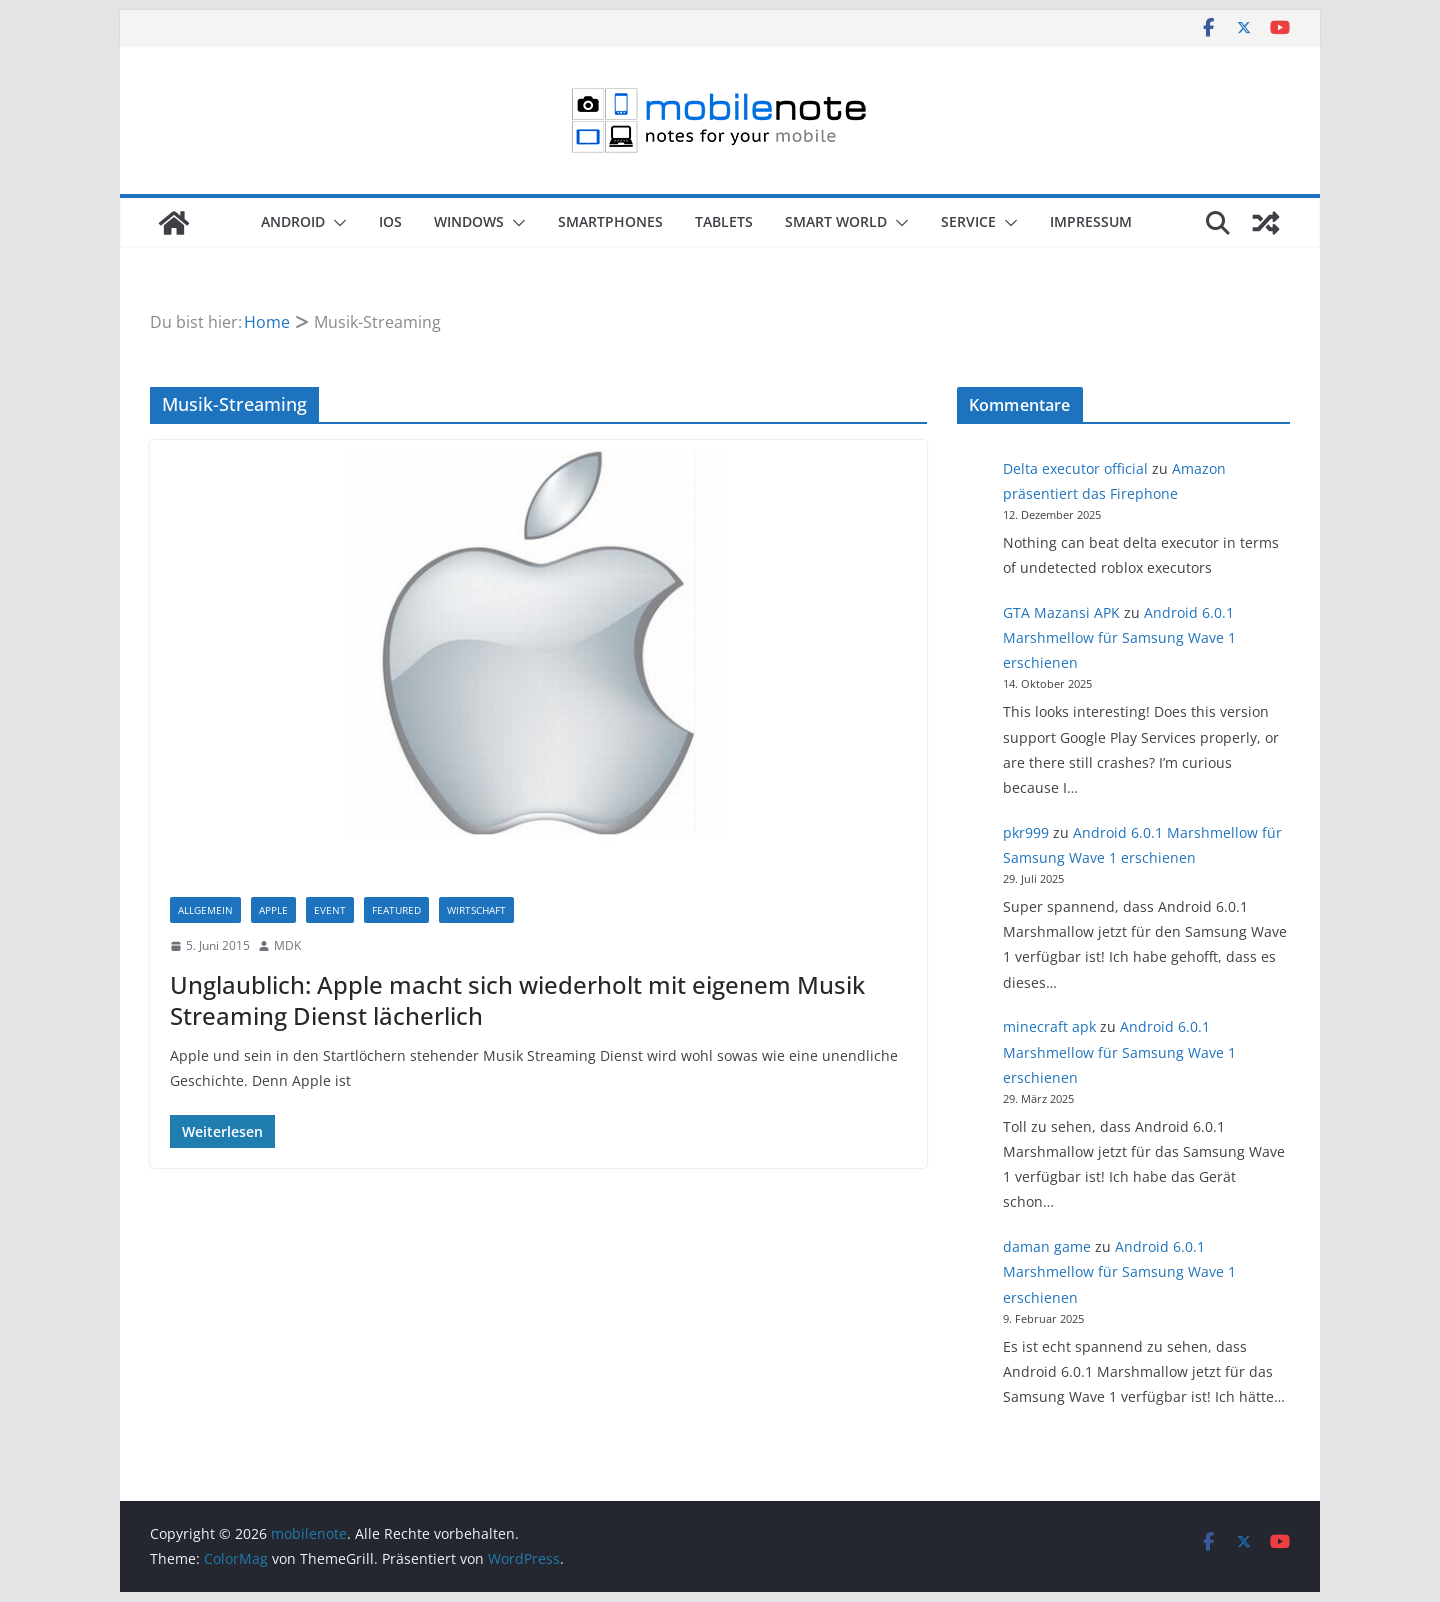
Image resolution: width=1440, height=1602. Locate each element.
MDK (287, 945)
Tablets (724, 221)
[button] (336, 223)
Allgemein (205, 910)
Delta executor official (1075, 468)
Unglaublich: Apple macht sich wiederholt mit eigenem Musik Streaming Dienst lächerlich (517, 1000)
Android (293, 221)
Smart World (836, 221)
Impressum (1091, 221)
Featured (396, 910)
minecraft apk (1049, 1026)
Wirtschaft (476, 910)
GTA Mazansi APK (1061, 612)
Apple (273, 910)
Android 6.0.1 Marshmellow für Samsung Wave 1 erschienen (1119, 637)
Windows (469, 221)
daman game (1047, 1246)
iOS (390, 221)
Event (330, 910)
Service (968, 221)
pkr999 (1026, 832)
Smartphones (610, 221)
